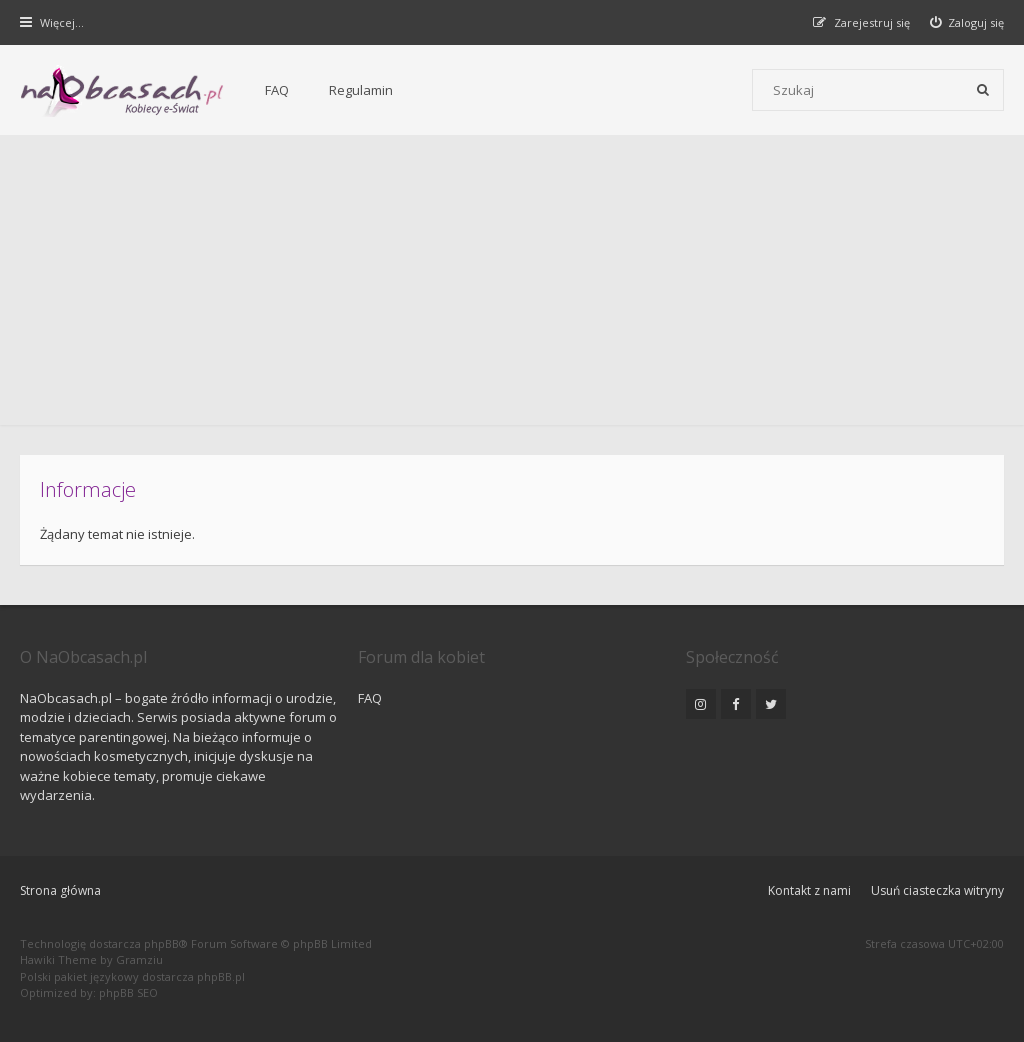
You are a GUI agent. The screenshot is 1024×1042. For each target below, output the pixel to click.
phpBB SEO (128, 992)
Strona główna (60, 890)
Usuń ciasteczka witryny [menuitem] (937, 890)
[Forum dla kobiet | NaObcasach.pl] (122, 91)
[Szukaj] (983, 90)
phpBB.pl (221, 976)
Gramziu (139, 959)
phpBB (161, 943)
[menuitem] (967, 22)
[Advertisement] (512, 285)
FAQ (277, 90)
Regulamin (361, 90)
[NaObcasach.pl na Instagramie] (701, 704)
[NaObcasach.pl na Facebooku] (736, 704)
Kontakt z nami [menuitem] (809, 890)
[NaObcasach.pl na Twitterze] (771, 704)
